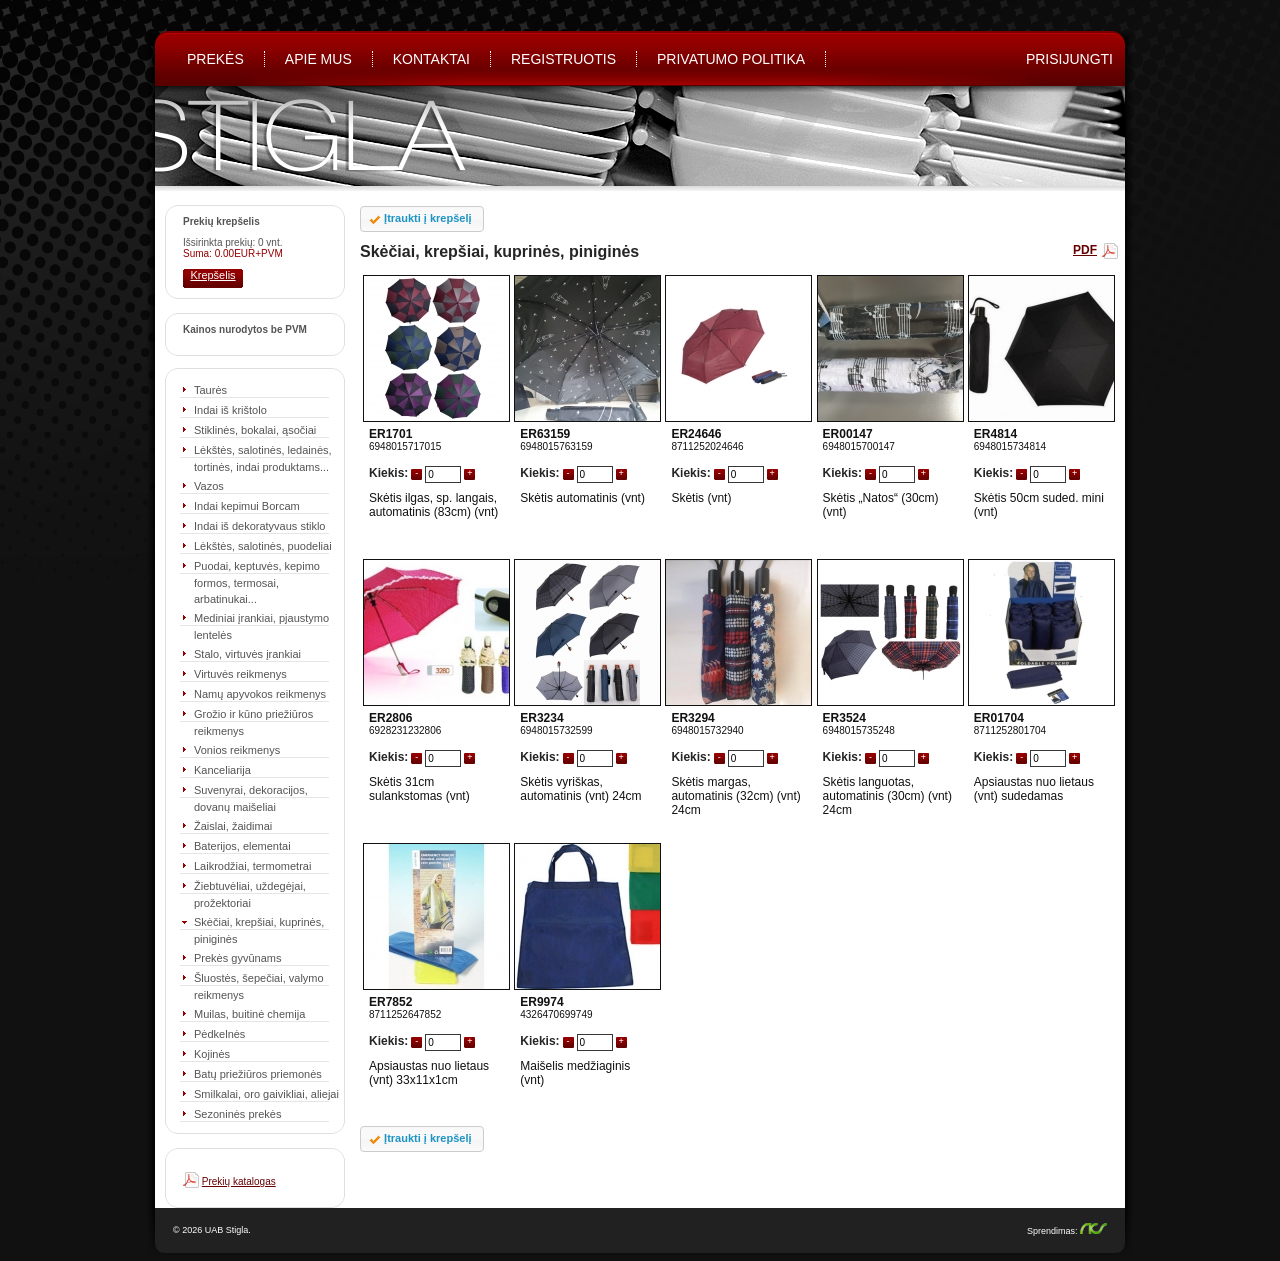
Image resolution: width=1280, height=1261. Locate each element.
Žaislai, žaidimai (233, 826)
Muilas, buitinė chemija (249, 1014)
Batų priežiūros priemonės (258, 1074)
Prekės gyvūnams (237, 958)
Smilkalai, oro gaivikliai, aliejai (266, 1094)
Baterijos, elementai (242, 846)
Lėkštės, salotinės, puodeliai (263, 546)
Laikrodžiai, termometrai (252, 866)
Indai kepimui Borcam (247, 506)
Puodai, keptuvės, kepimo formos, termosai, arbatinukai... (257, 582)
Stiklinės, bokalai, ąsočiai (255, 430)
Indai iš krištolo (230, 410)
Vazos (209, 486)
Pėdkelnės (219, 1034)
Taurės (210, 390)
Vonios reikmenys (237, 750)
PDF (1085, 250)
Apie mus (318, 59)
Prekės (215, 59)
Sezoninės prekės (237, 1114)
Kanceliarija (222, 770)
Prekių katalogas (239, 1181)
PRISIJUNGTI (1069, 59)
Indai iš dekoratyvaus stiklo (259, 526)
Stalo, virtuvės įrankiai (247, 654)
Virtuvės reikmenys (240, 674)
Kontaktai (431, 59)
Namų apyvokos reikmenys (260, 694)
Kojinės (212, 1054)
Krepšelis (212, 275)
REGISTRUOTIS (563, 59)
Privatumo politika (731, 59)
